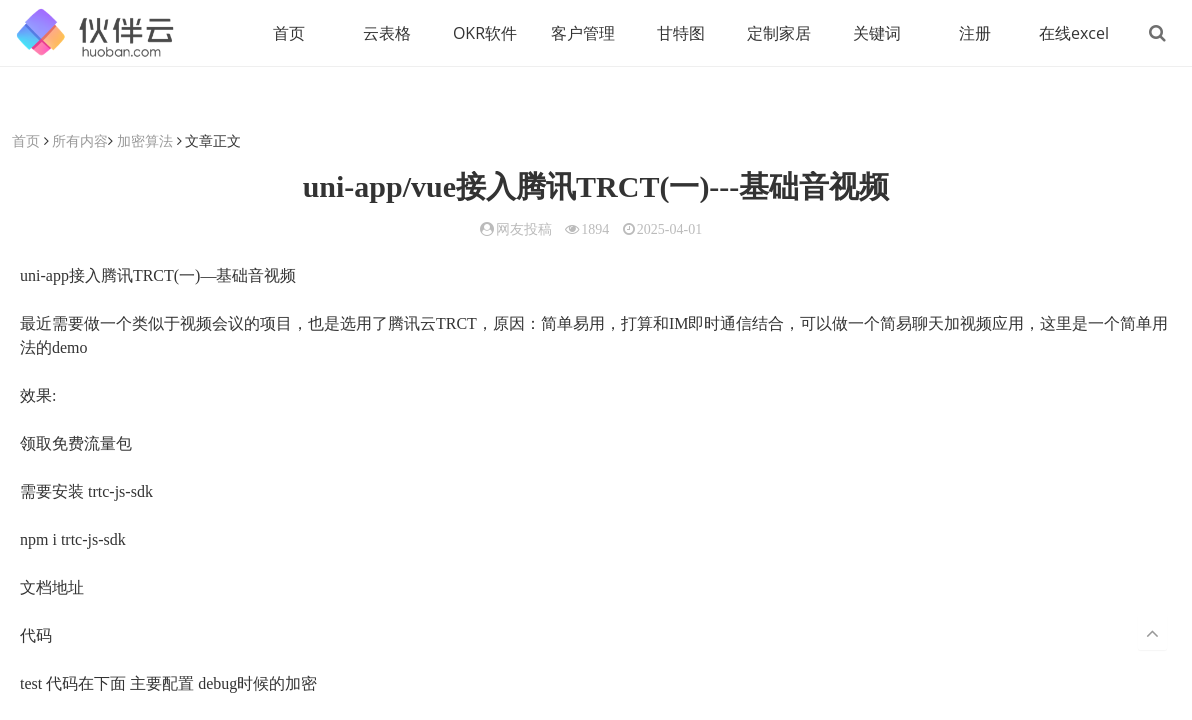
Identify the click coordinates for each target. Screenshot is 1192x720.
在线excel (1074, 33)
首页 (289, 33)
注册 (975, 33)
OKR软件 (485, 33)
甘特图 (681, 33)
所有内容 (80, 140)
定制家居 (779, 33)
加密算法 (145, 140)
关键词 (877, 33)
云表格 (387, 33)
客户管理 (583, 33)
